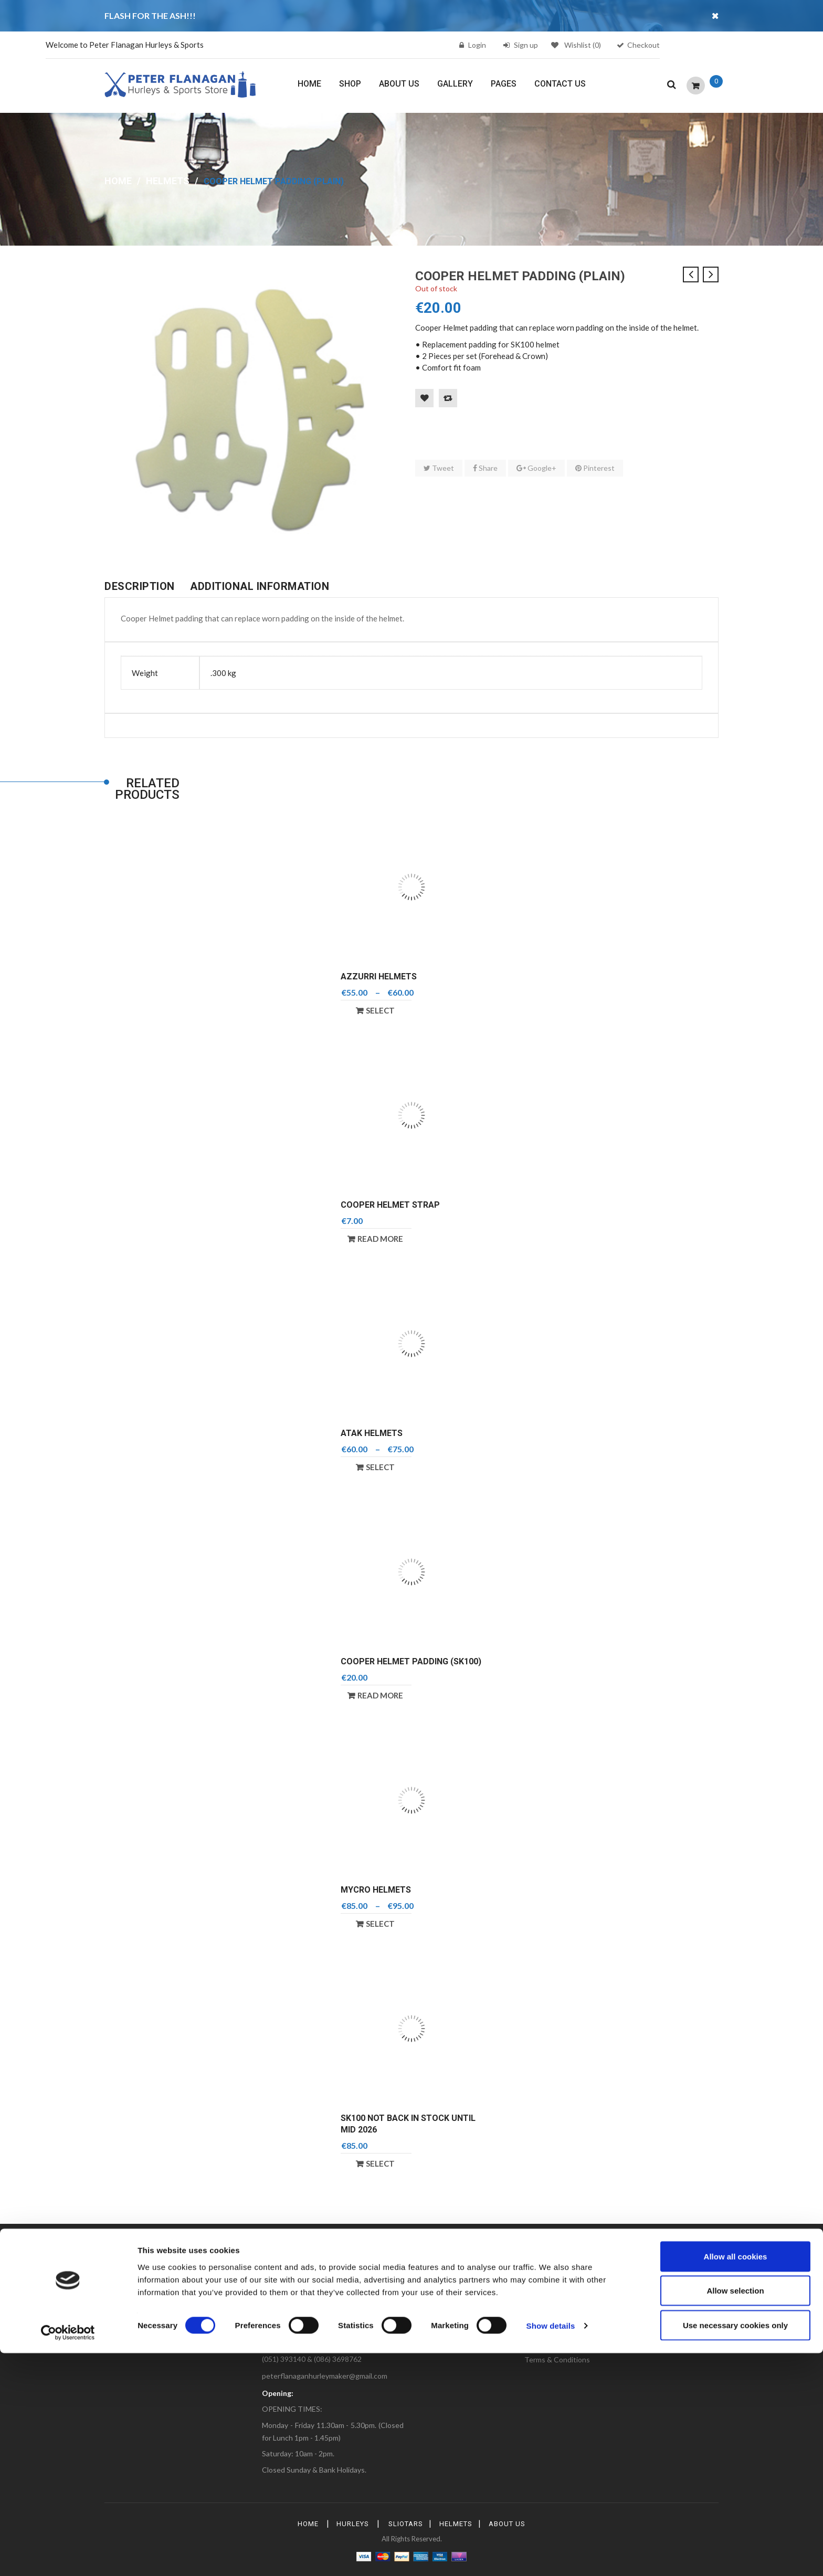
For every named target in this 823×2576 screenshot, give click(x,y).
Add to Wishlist (424, 398)
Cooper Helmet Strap (390, 1205)
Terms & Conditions (557, 2359)
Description (139, 586)
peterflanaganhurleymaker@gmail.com (324, 2375)
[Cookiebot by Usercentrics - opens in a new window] (68, 2555)
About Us (540, 2315)
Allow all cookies (735, 2479)
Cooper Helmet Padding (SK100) (411, 1661)
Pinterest (595, 467)
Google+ (536, 467)
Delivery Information (558, 2330)
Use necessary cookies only (735, 2547)
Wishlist (576, 44)
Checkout (643, 44)
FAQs (429, 2315)
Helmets (167, 180)
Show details (550, 2549)
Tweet (439, 467)
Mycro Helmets (376, 1890)
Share (485, 467)
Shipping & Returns (451, 2344)
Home (118, 180)
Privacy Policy (546, 2344)
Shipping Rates (654, 2315)
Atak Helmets (372, 1433)
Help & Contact (654, 2330)
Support (642, 2344)
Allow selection (735, 2513)
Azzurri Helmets (379, 976)
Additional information (259, 586)
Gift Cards (436, 2330)
